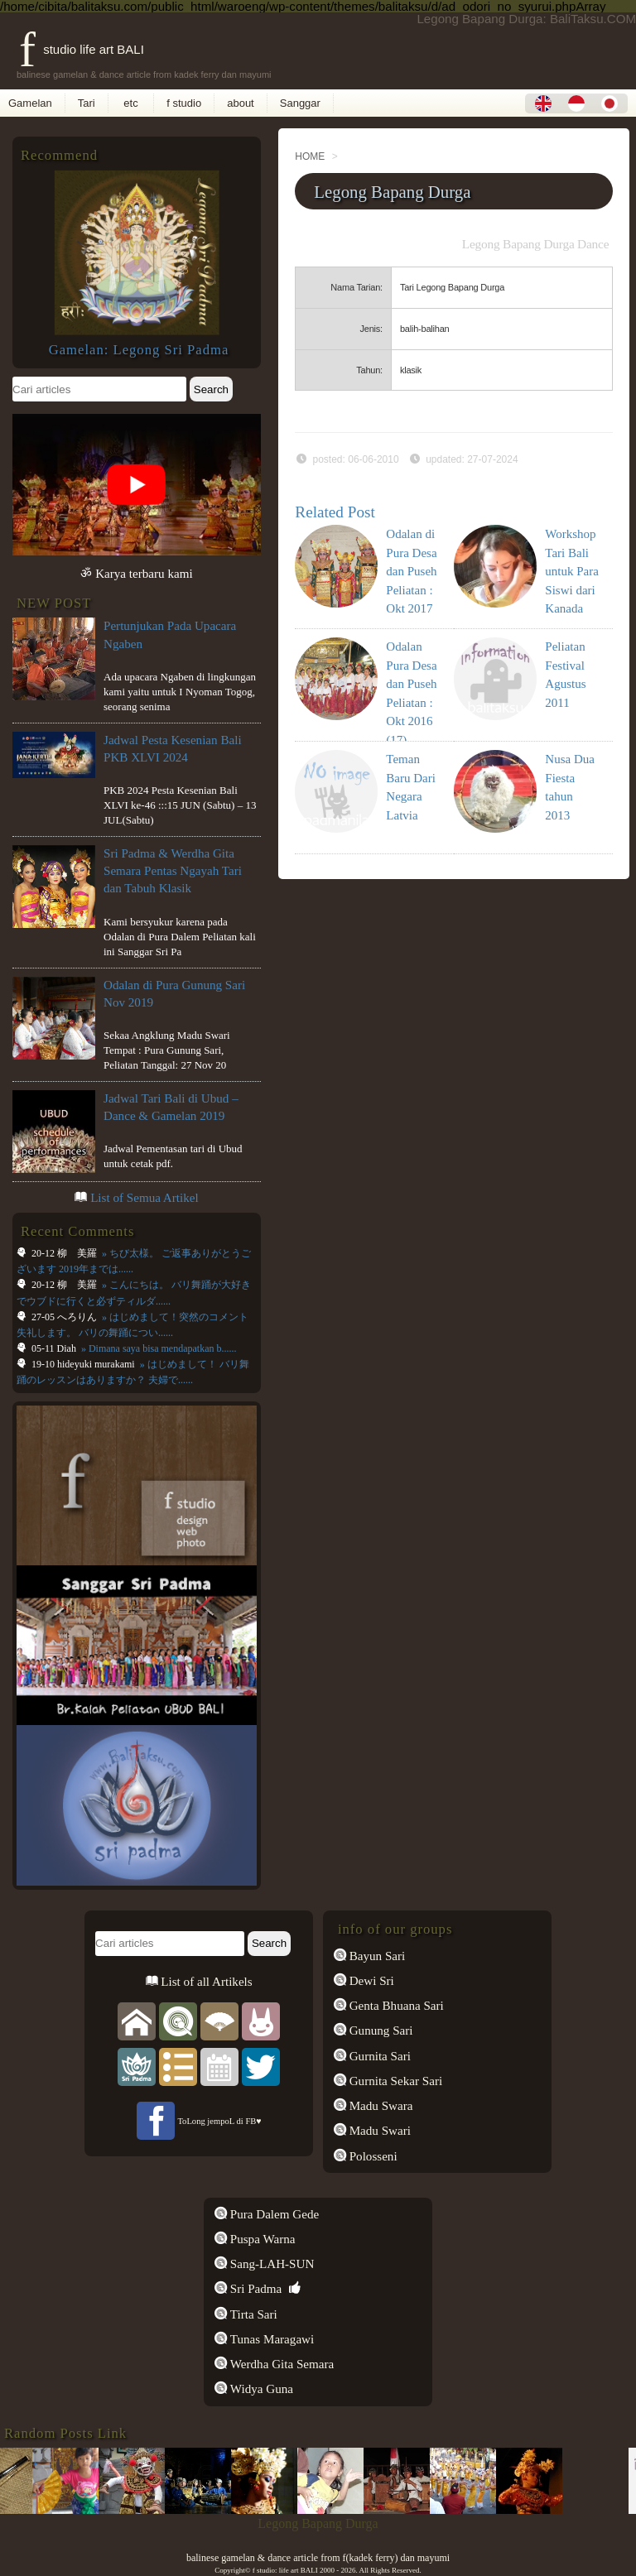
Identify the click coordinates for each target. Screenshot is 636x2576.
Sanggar (300, 103)
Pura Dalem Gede (273, 2214)
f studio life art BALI (81, 49)
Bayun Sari (375, 1956)
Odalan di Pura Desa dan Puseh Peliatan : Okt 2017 (411, 571)
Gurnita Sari (378, 2056)
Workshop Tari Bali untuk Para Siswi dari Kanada (572, 571)
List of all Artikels (205, 1981)
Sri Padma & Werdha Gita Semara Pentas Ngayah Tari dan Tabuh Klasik (173, 871)
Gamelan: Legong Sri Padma (139, 350)
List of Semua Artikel (144, 1197)
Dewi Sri (370, 1980)
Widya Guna (260, 2389)
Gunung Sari (379, 2030)
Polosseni (372, 2156)
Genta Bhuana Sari (395, 2005)
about (240, 103)
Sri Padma (254, 2288)
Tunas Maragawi (270, 2339)
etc (131, 103)
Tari (86, 103)
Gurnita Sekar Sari (394, 2081)
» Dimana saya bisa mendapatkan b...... (158, 1348)
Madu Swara (379, 2105)
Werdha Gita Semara (280, 2364)
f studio (183, 103)
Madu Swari (378, 2130)
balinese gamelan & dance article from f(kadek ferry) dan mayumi (318, 2558)
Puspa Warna (261, 2239)
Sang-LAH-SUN (270, 2264)
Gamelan (30, 103)
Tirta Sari (252, 2314)
